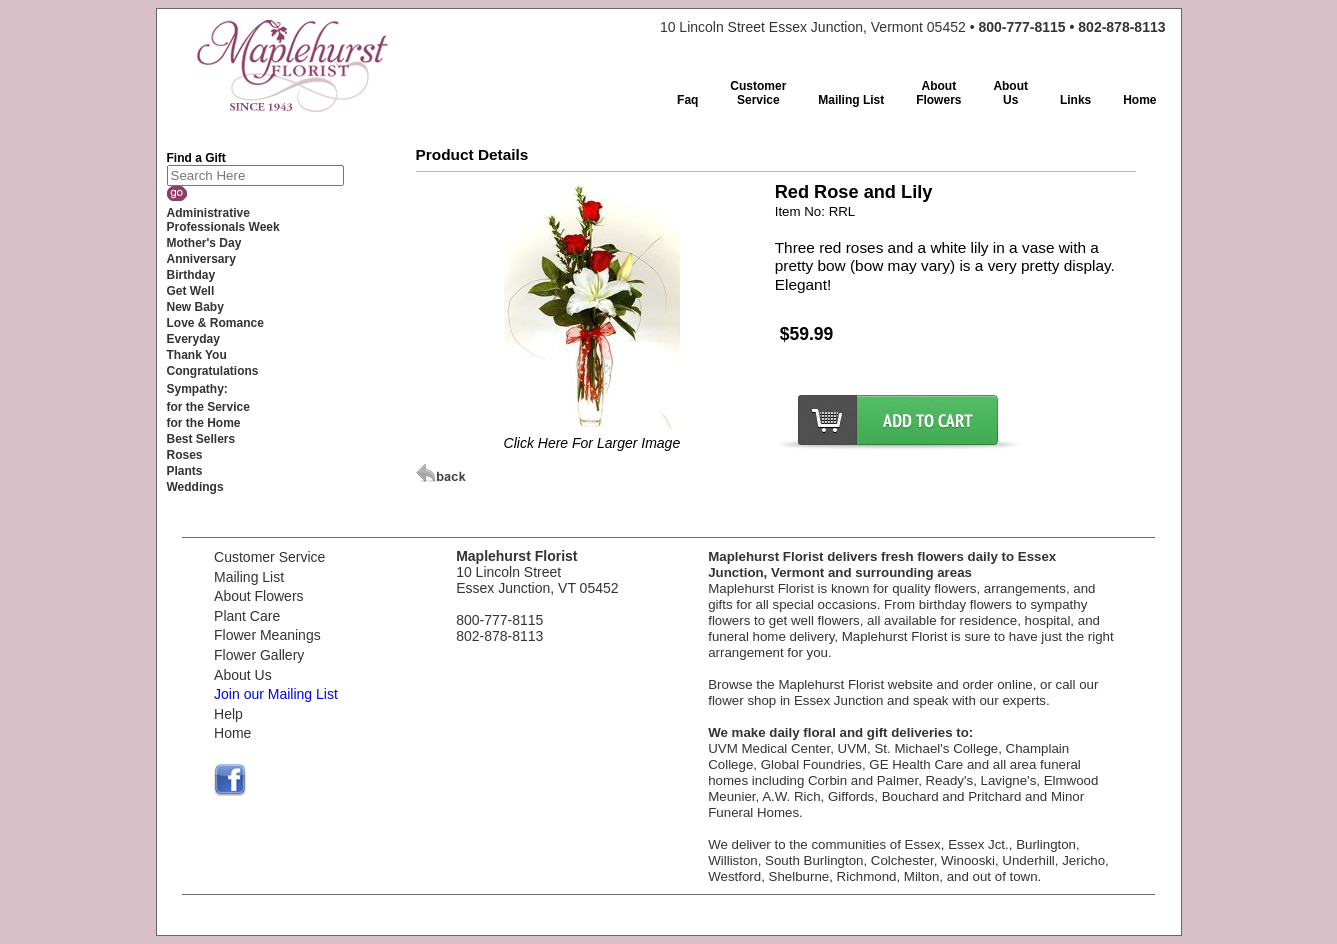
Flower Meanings (267, 635)
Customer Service (269, 557)
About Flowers (258, 596)
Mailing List (249, 577)
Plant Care (247, 616)
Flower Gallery (259, 655)
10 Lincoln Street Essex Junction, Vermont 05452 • (913, 27)
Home (232, 733)
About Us (243, 675)
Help (228, 714)
